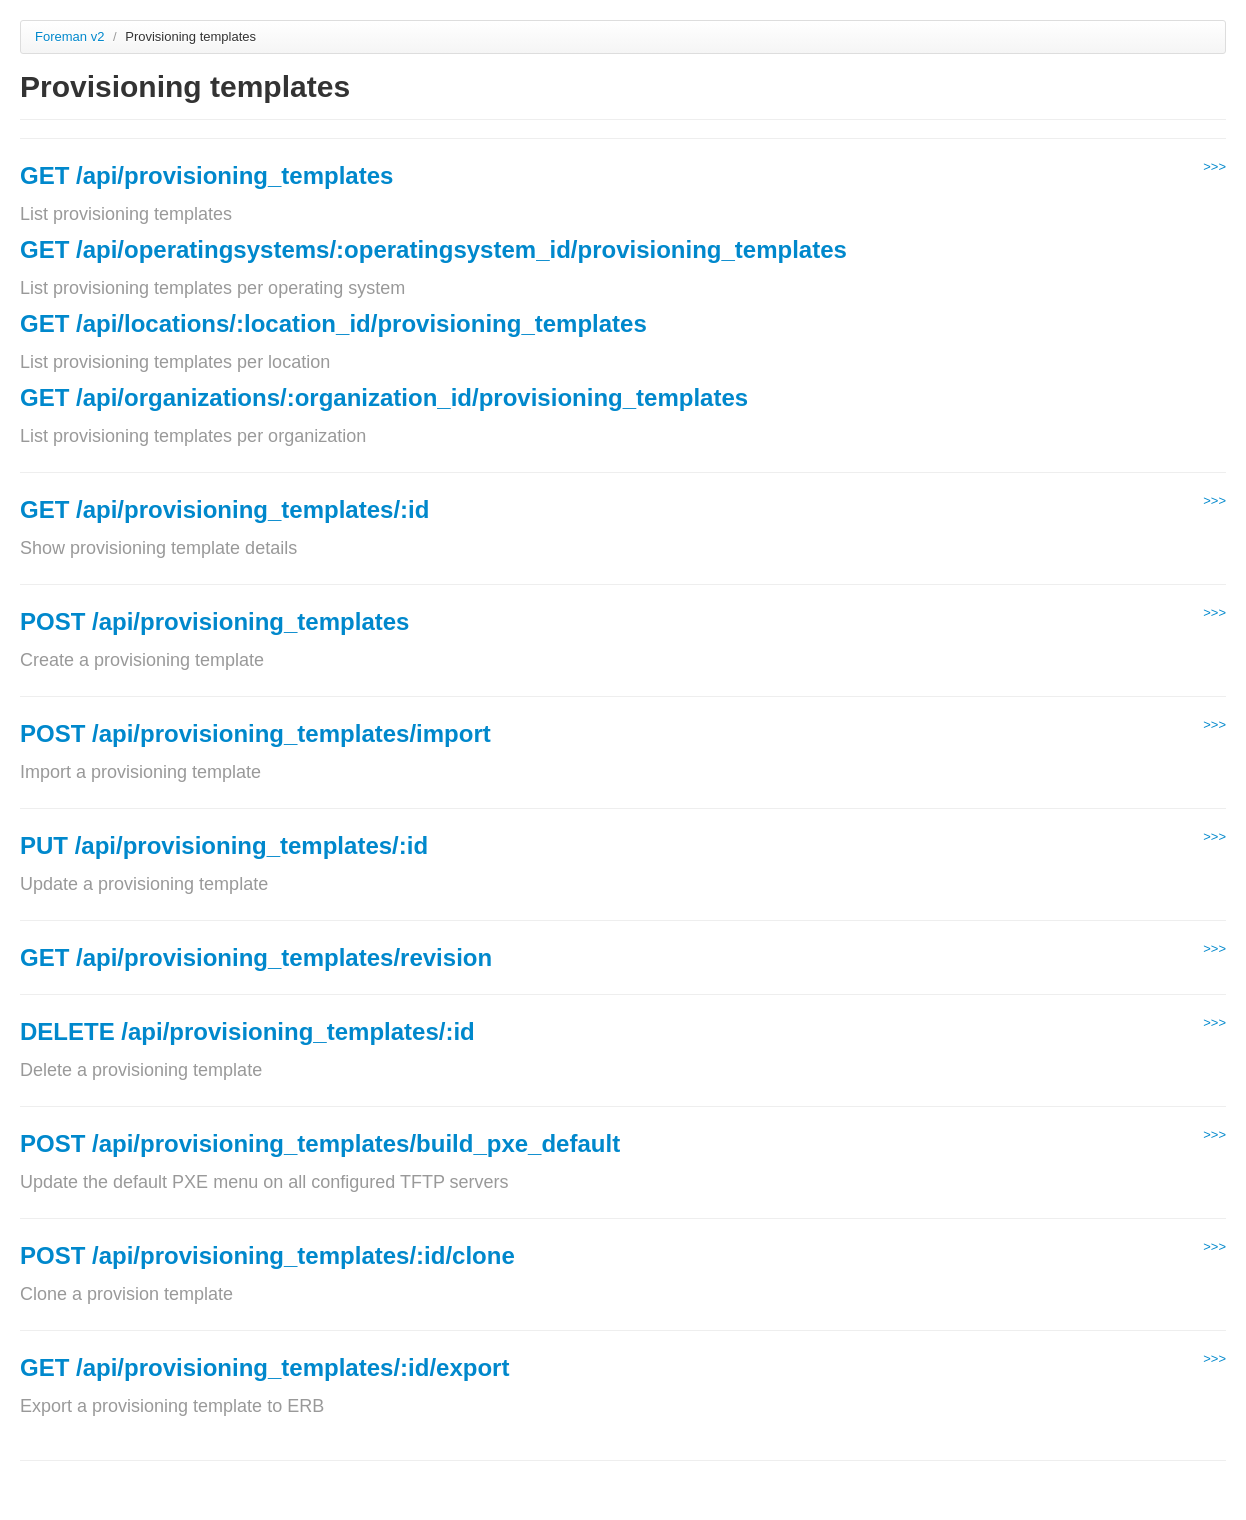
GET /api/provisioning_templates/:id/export (264, 1367)
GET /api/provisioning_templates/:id (224, 509)
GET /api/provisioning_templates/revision (256, 957)
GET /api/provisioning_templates (206, 175)
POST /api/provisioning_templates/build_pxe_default (320, 1143)
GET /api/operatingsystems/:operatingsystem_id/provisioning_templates (433, 249)
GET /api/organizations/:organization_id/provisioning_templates (384, 397)
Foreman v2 (69, 36)
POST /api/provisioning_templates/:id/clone (267, 1255)
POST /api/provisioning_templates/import (255, 733)
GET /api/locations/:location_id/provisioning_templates (333, 323)
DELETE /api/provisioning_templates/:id (247, 1031)
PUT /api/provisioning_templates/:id (224, 845)
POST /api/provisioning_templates (214, 621)
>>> (1214, 166)
